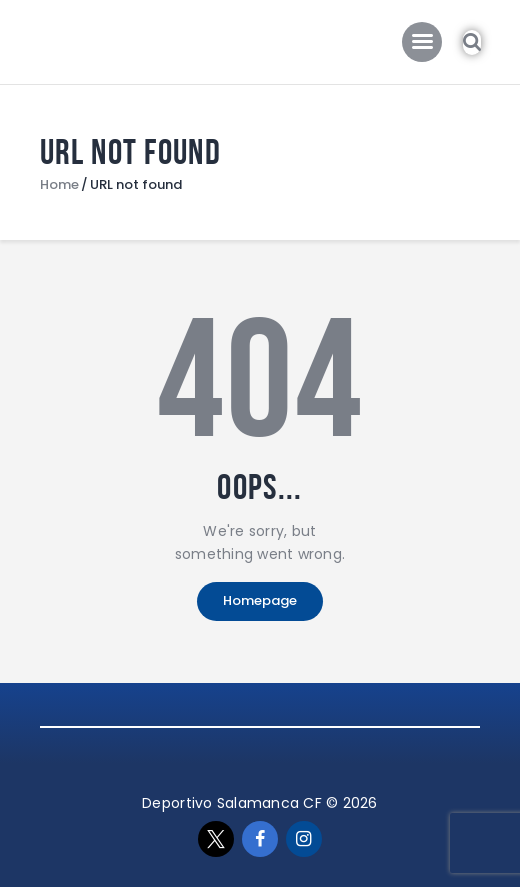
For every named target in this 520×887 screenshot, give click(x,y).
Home (59, 185)
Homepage (260, 600)
